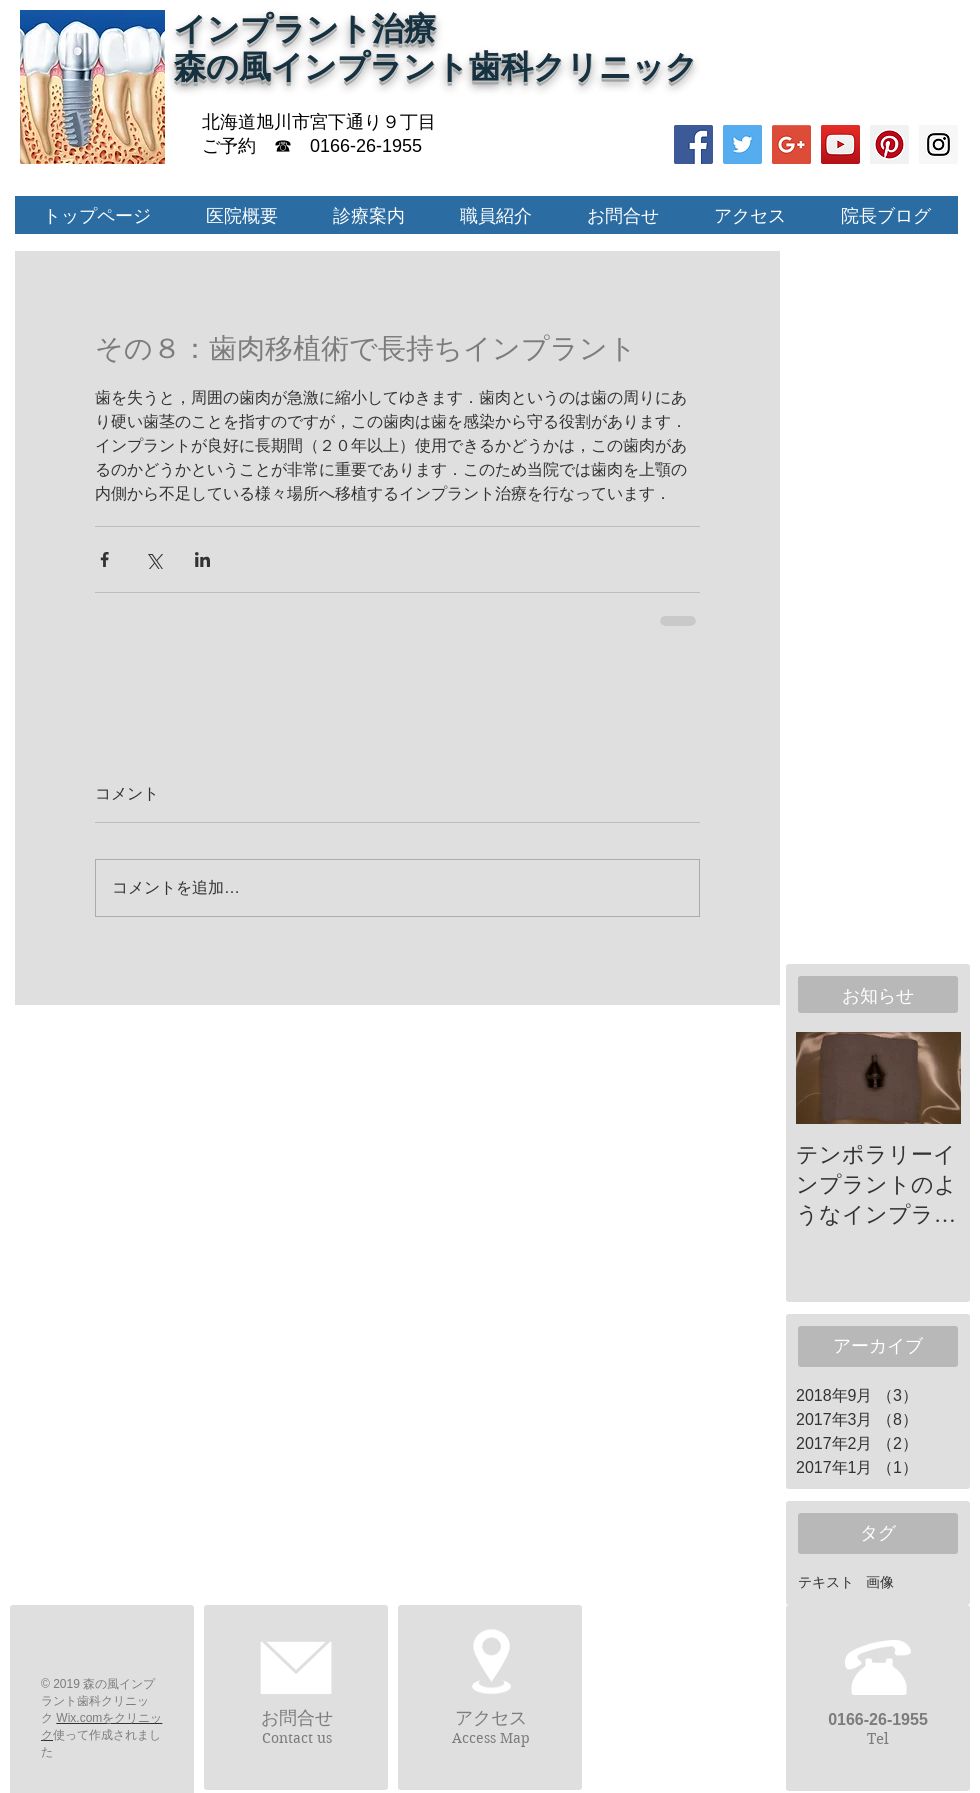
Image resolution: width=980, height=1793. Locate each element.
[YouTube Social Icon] (840, 144)
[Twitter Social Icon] (742, 144)
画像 (880, 1582)
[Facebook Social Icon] (693, 144)
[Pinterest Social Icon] (889, 144)
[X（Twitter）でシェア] (153, 559)
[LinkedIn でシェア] (202, 559)
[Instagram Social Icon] (938, 144)
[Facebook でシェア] (104, 559)
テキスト (826, 1582)
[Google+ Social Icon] (791, 144)
